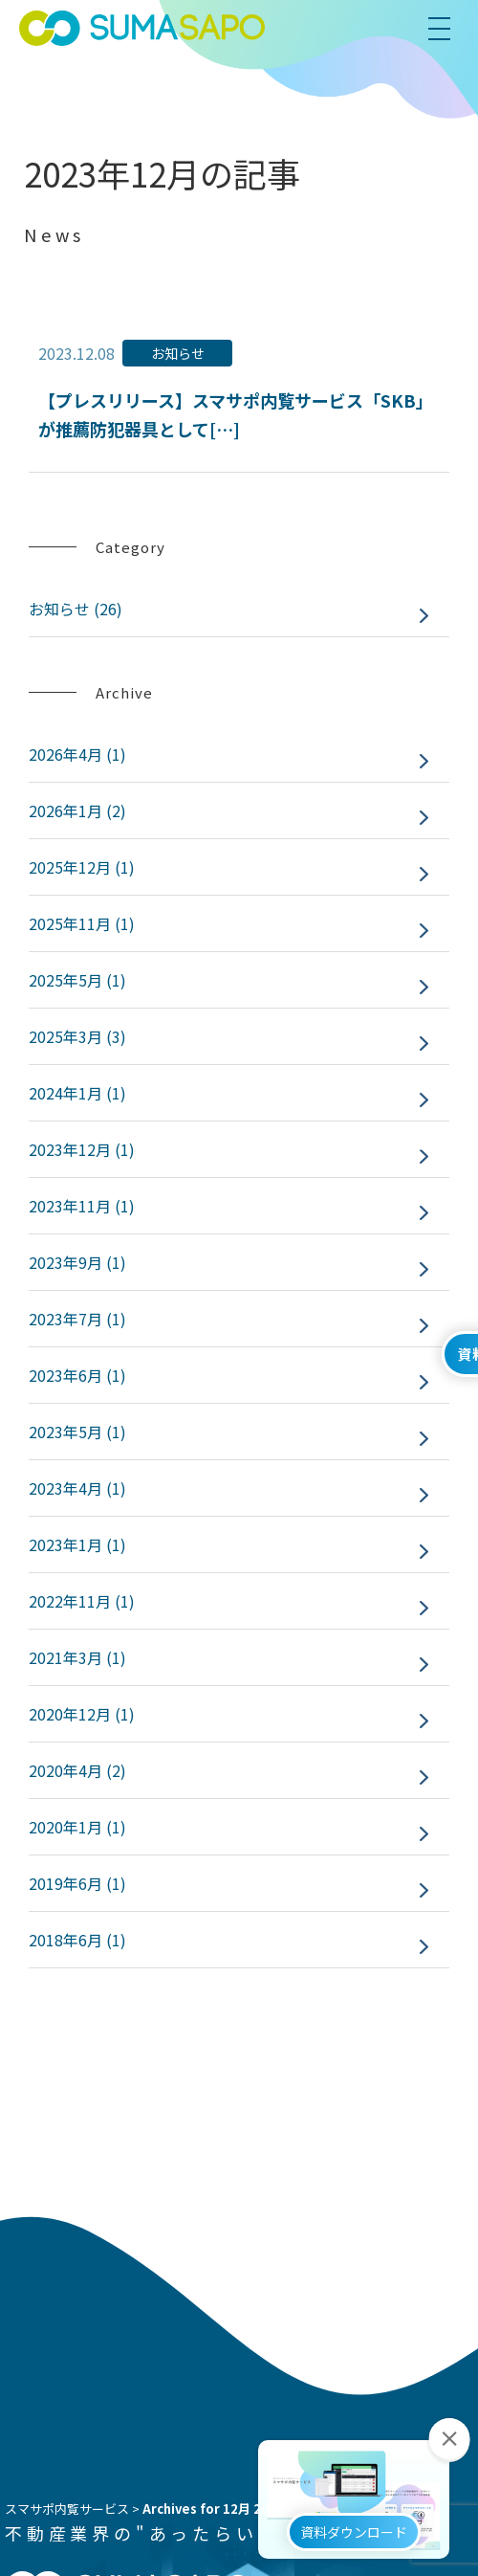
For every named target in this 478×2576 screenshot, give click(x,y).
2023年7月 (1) (77, 1318)
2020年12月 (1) (82, 1713)
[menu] (447, 28)
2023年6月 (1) (77, 1375)
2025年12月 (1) (82, 866)
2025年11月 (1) (82, 923)
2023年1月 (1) (77, 1544)
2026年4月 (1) (77, 754)
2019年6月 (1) (77, 1883)
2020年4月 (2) (77, 1770)
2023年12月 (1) (82, 1149)
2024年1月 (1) (77, 1092)
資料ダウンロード (353, 2551)
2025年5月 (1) (77, 979)
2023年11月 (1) (82, 1205)
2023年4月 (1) (77, 1488)
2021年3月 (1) (77, 1657)
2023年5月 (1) (77, 1431)
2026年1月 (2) (77, 810)
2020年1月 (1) (77, 1826)
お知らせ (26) (75, 608)
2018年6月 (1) (77, 1939)
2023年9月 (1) (77, 1262)
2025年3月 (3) (77, 1036)
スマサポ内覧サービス (67, 2508)
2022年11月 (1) (82, 1600)
